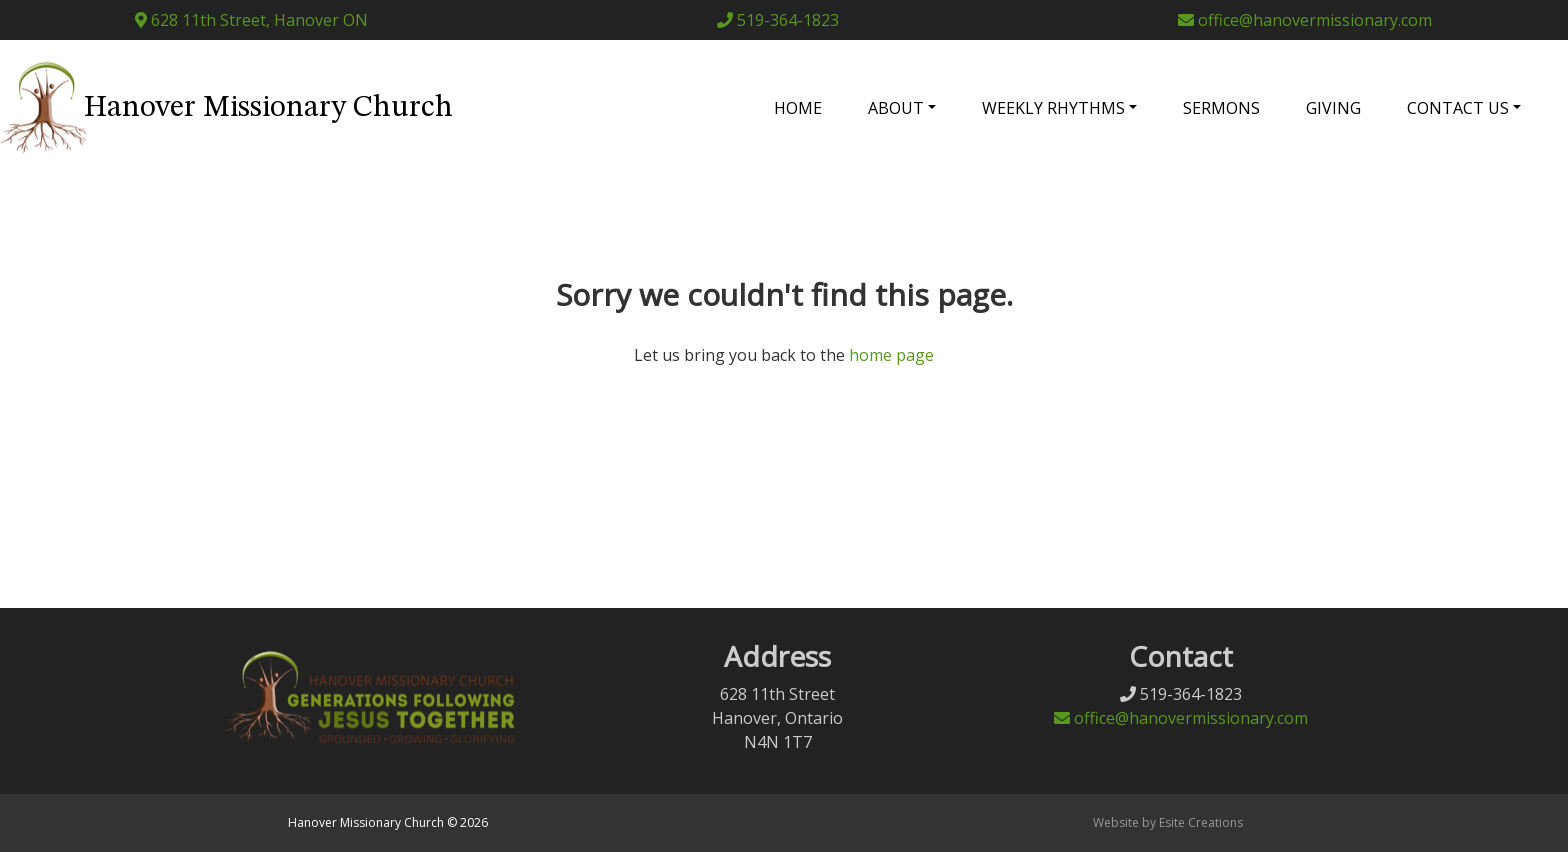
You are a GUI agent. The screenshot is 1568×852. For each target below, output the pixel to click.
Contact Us (1458, 108)
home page (891, 355)
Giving (1333, 108)
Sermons (1221, 108)
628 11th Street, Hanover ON (251, 20)
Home (798, 108)
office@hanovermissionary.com (1305, 20)
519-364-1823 (778, 20)
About (896, 108)
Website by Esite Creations (1168, 822)
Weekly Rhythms (1053, 108)
